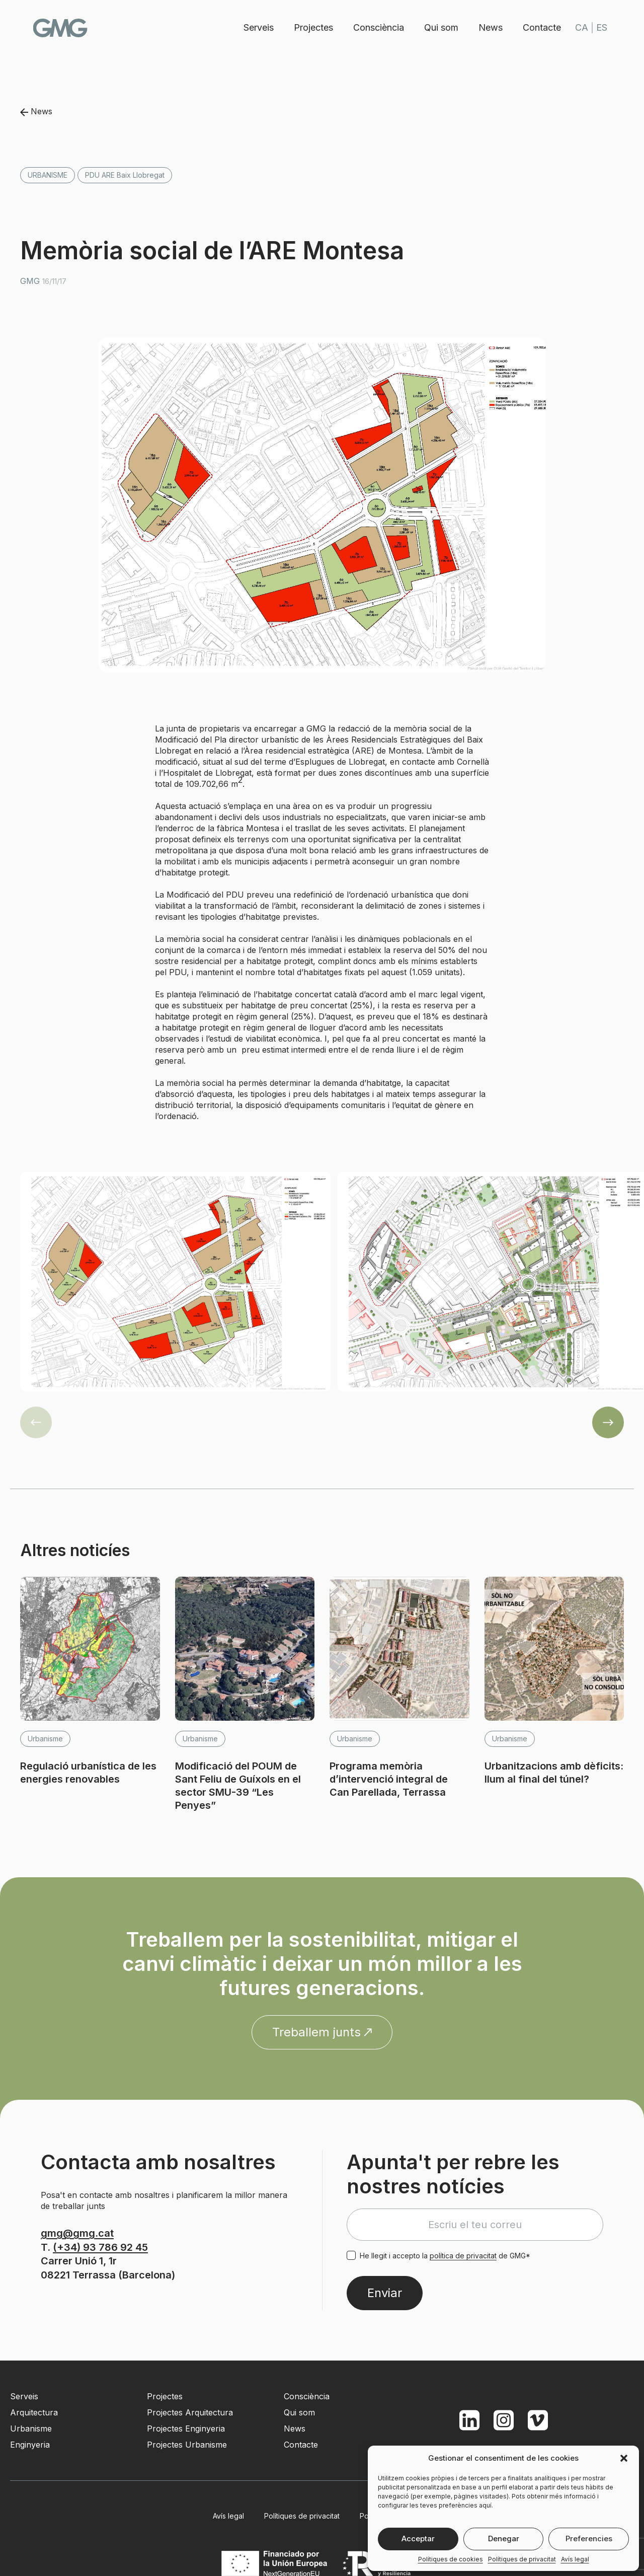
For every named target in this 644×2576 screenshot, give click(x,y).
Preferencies (589, 2538)
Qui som (440, 27)
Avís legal (575, 2559)
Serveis (258, 27)
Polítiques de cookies (450, 2559)
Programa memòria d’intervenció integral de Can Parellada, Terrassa (389, 1779)
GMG (61, 28)
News (489, 27)
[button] (624, 2458)
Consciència (377, 27)
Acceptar (418, 2538)
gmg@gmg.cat (77, 2233)
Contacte (541, 27)
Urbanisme (47, 175)
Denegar (503, 2538)
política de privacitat (463, 2255)
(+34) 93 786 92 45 (100, 2247)
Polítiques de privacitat (522, 2559)
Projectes (312, 27)
